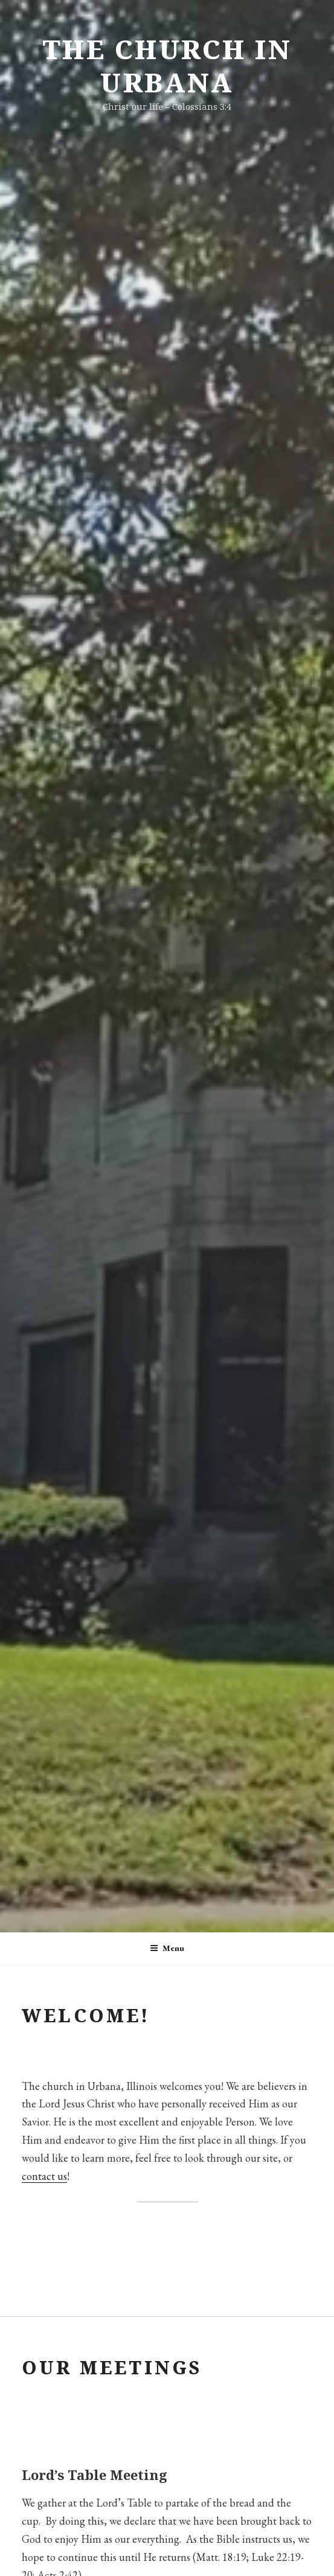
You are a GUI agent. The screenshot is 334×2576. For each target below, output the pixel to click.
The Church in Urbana (167, 65)
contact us (44, 2176)
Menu (167, 1948)
